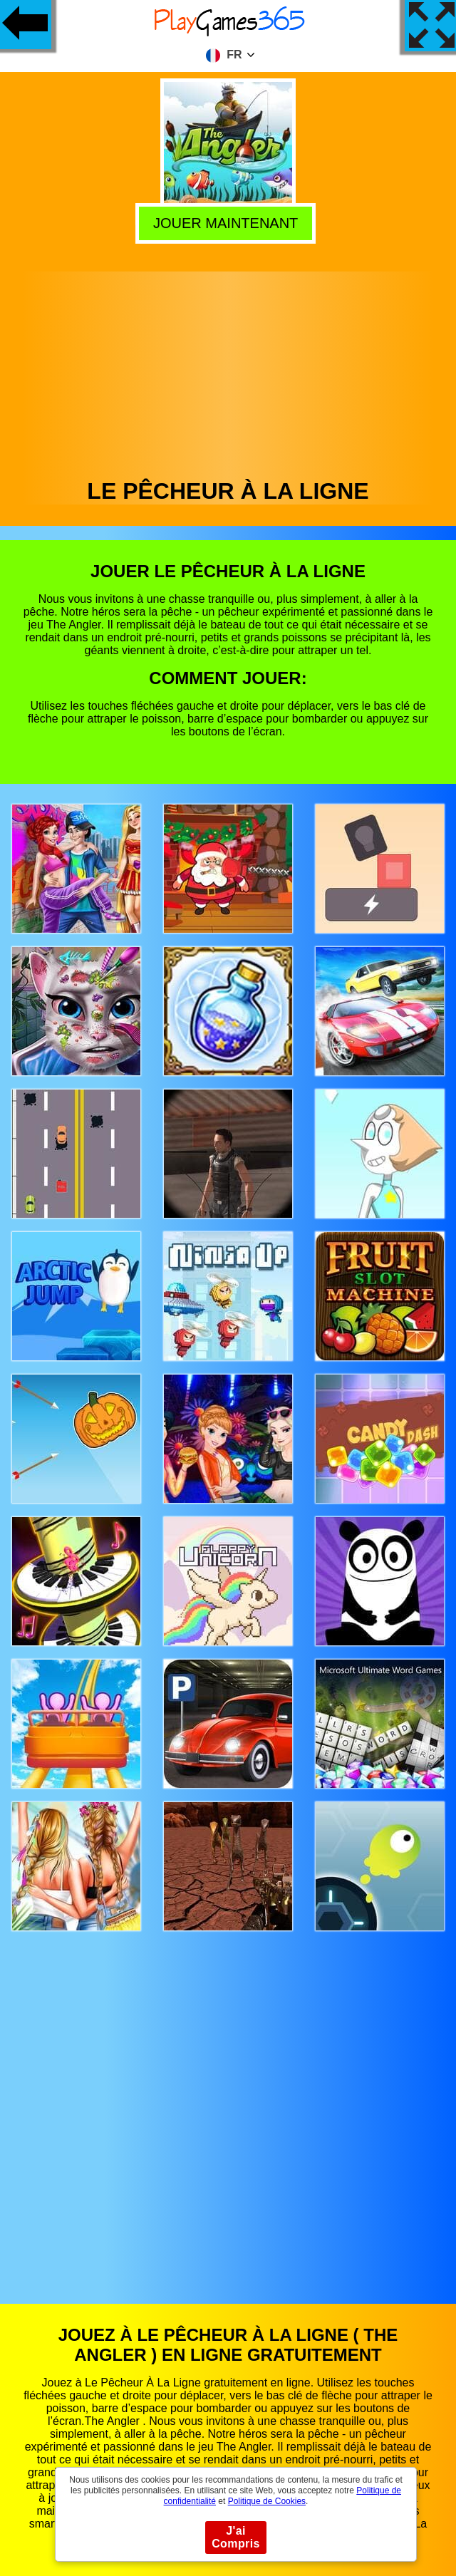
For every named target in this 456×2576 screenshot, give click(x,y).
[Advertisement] (228, 371)
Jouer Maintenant (229, 222)
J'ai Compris (236, 2537)
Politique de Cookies (267, 2501)
